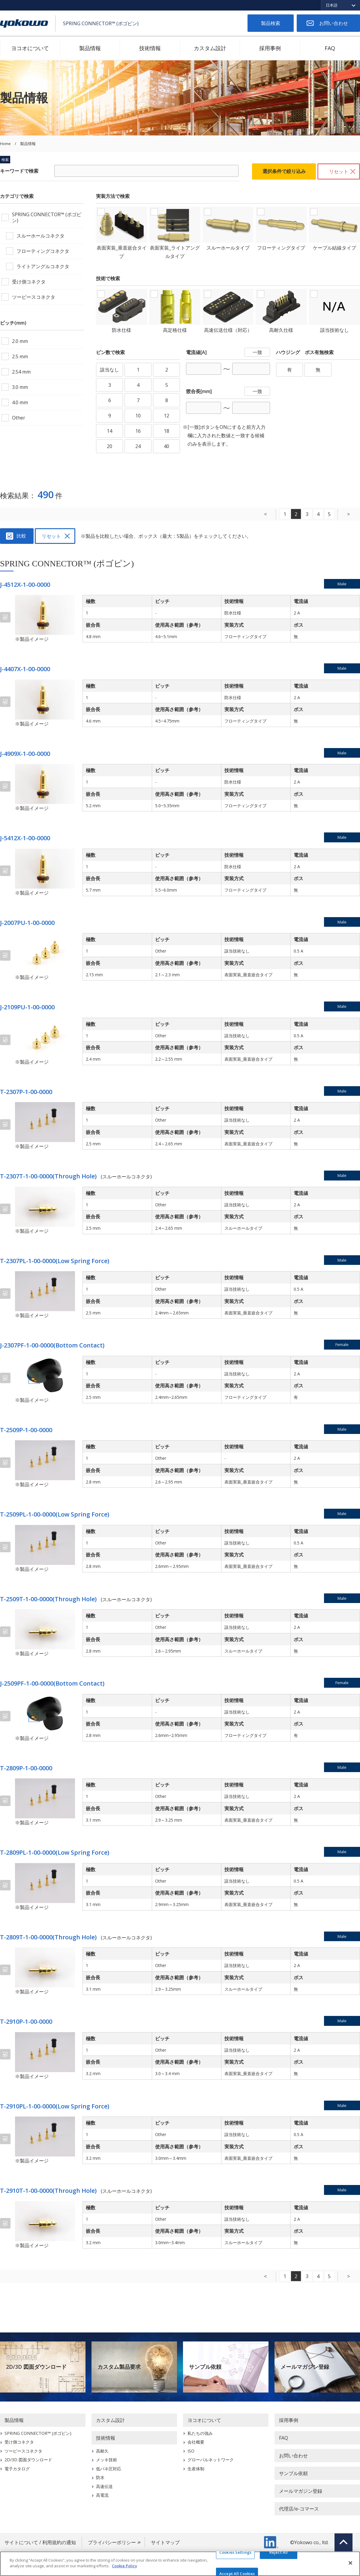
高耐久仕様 (281, 330)
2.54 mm (21, 371)
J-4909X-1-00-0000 (25, 754)
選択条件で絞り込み (284, 171)
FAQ (330, 48)
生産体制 (196, 2468)
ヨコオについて (30, 48)
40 (166, 446)
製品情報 (90, 48)
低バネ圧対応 (108, 2468)
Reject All (278, 2552)
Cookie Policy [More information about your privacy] (124, 2565)
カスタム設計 (210, 48)
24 (138, 446)
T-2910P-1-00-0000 (26, 2021)
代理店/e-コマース (299, 2508)
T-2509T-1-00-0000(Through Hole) (48, 1599)
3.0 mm (20, 387)
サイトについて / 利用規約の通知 (40, 2542)
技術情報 (150, 48)
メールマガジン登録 (304, 2366)
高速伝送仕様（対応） (228, 330)
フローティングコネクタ (42, 251)
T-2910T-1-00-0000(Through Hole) (48, 2191)
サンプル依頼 (205, 2366)
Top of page (343, 2542)
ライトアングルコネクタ (42, 266)
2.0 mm (20, 341)
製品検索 (270, 23)
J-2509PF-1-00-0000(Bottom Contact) (52, 1683)
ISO (191, 2451)
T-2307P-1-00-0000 (26, 1092)
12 (166, 415)
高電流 (102, 2495)
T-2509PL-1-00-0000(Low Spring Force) (54, 1514)
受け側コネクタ (29, 281)
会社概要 (196, 2442)
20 (109, 446)
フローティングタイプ (281, 247)
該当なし (109, 369)
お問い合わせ (333, 23)
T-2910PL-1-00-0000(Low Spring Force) (54, 2106)
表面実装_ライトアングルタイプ (175, 251)
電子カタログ (17, 2468)
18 (166, 431)
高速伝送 (104, 2486)
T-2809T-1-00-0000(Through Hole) (48, 1937)
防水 (100, 2477)
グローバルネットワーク (211, 2459)
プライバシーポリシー (112, 2542)
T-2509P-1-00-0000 (26, 1430)
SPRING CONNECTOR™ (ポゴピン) (46, 217)
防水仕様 (121, 330)
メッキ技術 (106, 2459)
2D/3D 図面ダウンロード (36, 2366)
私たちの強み (200, 2433)
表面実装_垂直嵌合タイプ (122, 251)
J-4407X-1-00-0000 (25, 669)
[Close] (350, 2562)
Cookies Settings (235, 2552)
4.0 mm (20, 402)
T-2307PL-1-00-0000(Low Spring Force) (54, 1261)
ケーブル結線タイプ (334, 247)
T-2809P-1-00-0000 (26, 1768)
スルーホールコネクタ (40, 235)
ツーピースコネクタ (33, 297)
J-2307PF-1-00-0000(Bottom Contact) (52, 1345)
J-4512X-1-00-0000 (25, 584)
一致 (257, 352)
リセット (338, 171)
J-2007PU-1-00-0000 (27, 923)
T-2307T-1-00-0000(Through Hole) (48, 1176)
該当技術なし (334, 330)
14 (109, 431)
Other (18, 417)
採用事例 (270, 48)
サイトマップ (165, 2542)
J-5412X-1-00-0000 (25, 838)
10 (138, 415)
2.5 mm (20, 356)
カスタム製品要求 (119, 2366)
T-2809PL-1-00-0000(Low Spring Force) (54, 1852)
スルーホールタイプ (228, 247)
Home (5, 143)
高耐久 (102, 2451)
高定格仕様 (175, 330)
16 (138, 431)
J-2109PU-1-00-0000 (27, 1007)
